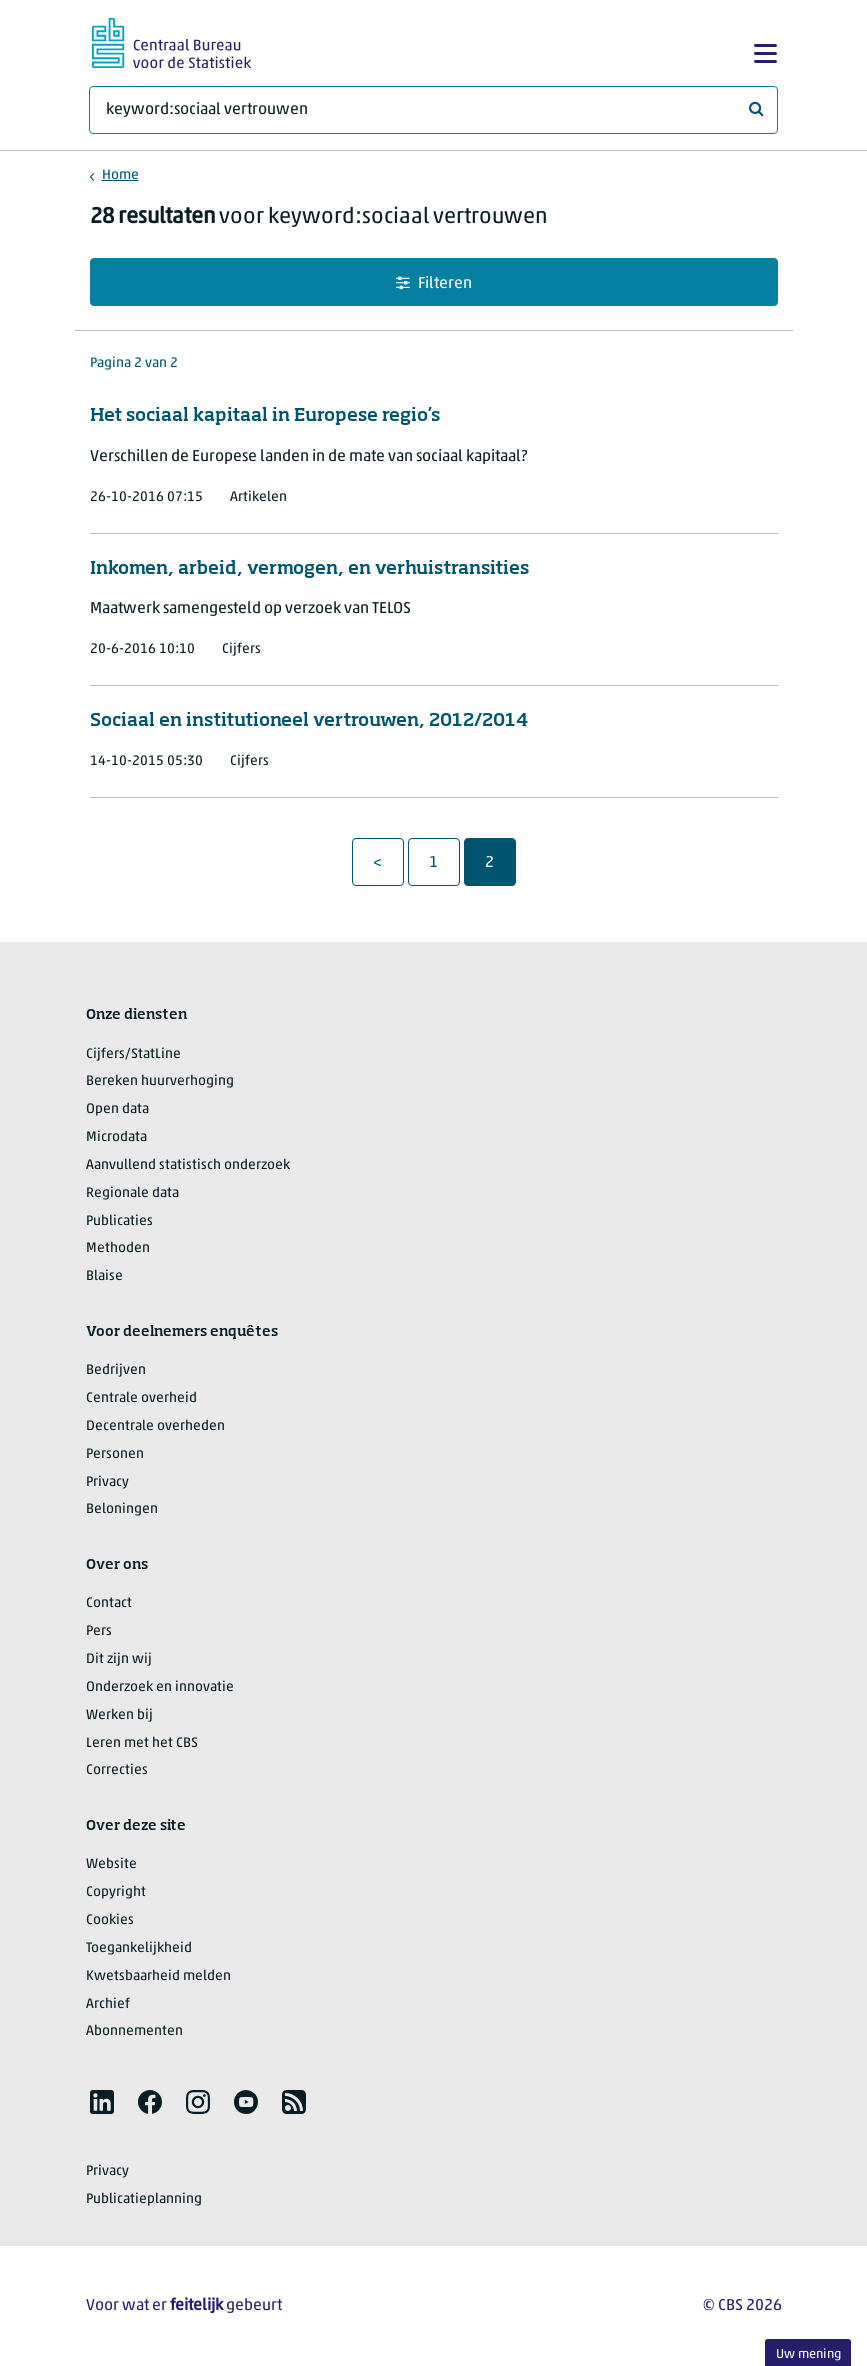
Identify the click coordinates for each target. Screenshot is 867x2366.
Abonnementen (134, 2031)
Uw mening (808, 2354)
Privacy (107, 1482)
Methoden (118, 1248)
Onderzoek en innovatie (160, 1687)
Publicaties (119, 1221)
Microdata (116, 1137)
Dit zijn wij (119, 1659)
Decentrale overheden (155, 1426)
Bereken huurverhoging (160, 1081)
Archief (108, 2004)
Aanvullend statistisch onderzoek (188, 1165)
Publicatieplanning (144, 2199)
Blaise (104, 1276)
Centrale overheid (141, 1398)
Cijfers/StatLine (133, 1054)
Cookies (110, 1920)
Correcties (117, 1770)
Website (111, 1864)
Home (120, 175)
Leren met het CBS (142, 1743)
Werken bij (119, 1715)
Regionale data (132, 1193)
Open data (117, 1109)
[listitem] (102, 2102)
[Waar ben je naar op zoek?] (433, 110)
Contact (109, 1603)
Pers (99, 1631)
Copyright (116, 1892)
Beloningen (122, 1509)
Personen (115, 1454)
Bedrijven (116, 1370)
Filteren (434, 283)
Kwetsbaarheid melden (158, 1976)
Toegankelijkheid (139, 1948)
